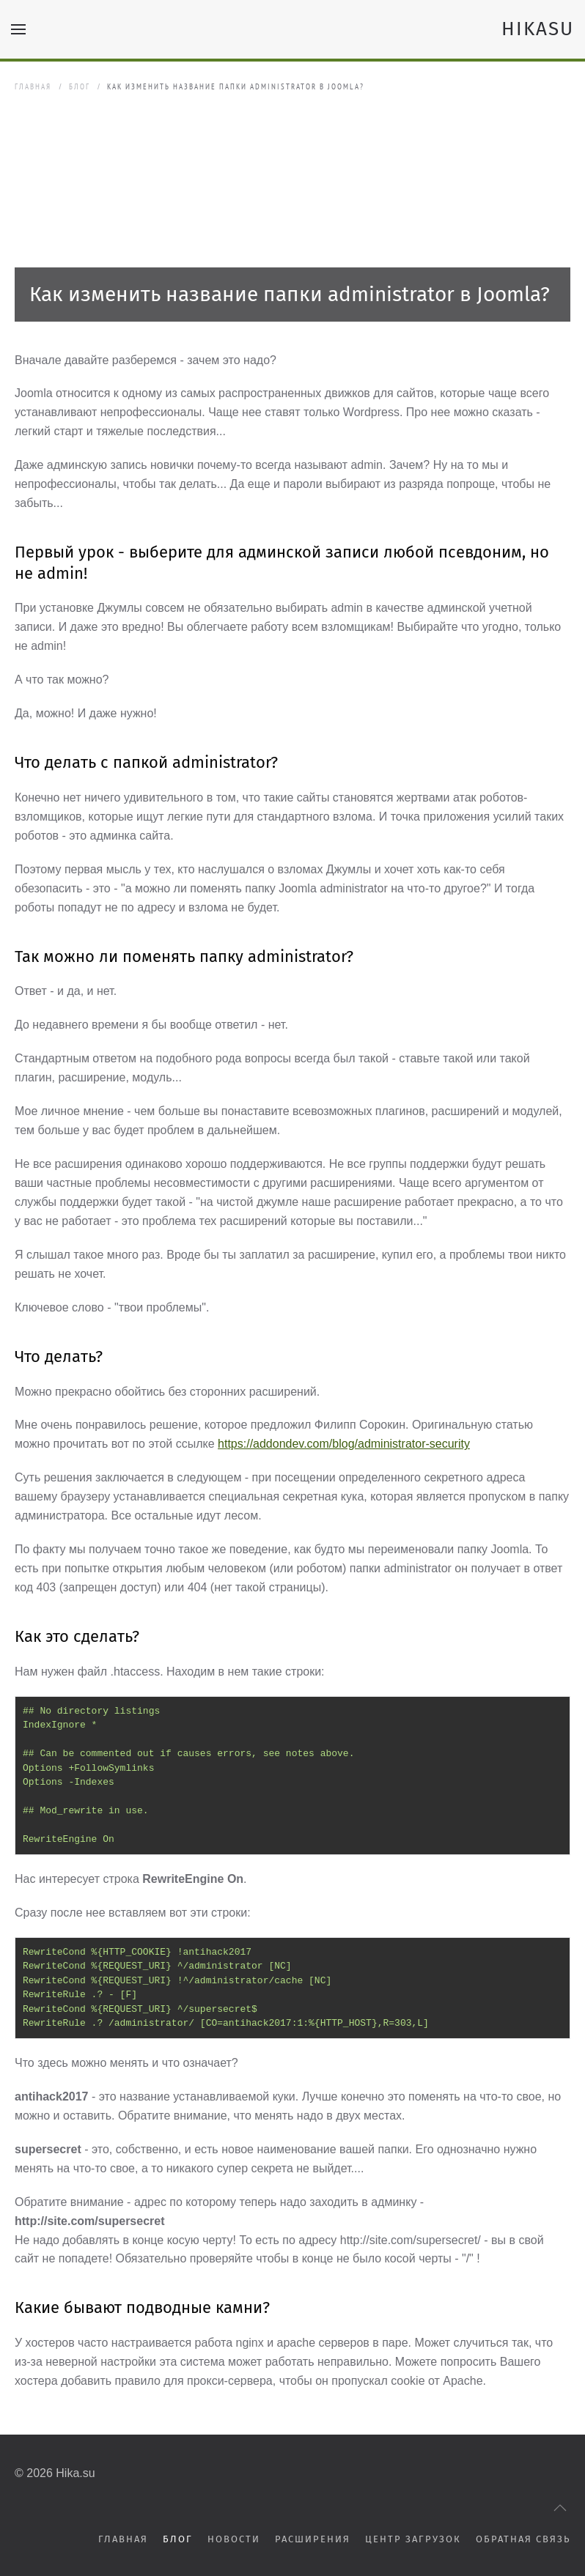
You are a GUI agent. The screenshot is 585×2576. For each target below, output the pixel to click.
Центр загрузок (413, 2539)
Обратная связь (523, 2539)
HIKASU (537, 29)
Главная (33, 86)
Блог (79, 86)
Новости (233, 2539)
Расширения (312, 2539)
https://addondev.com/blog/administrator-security (344, 1443)
